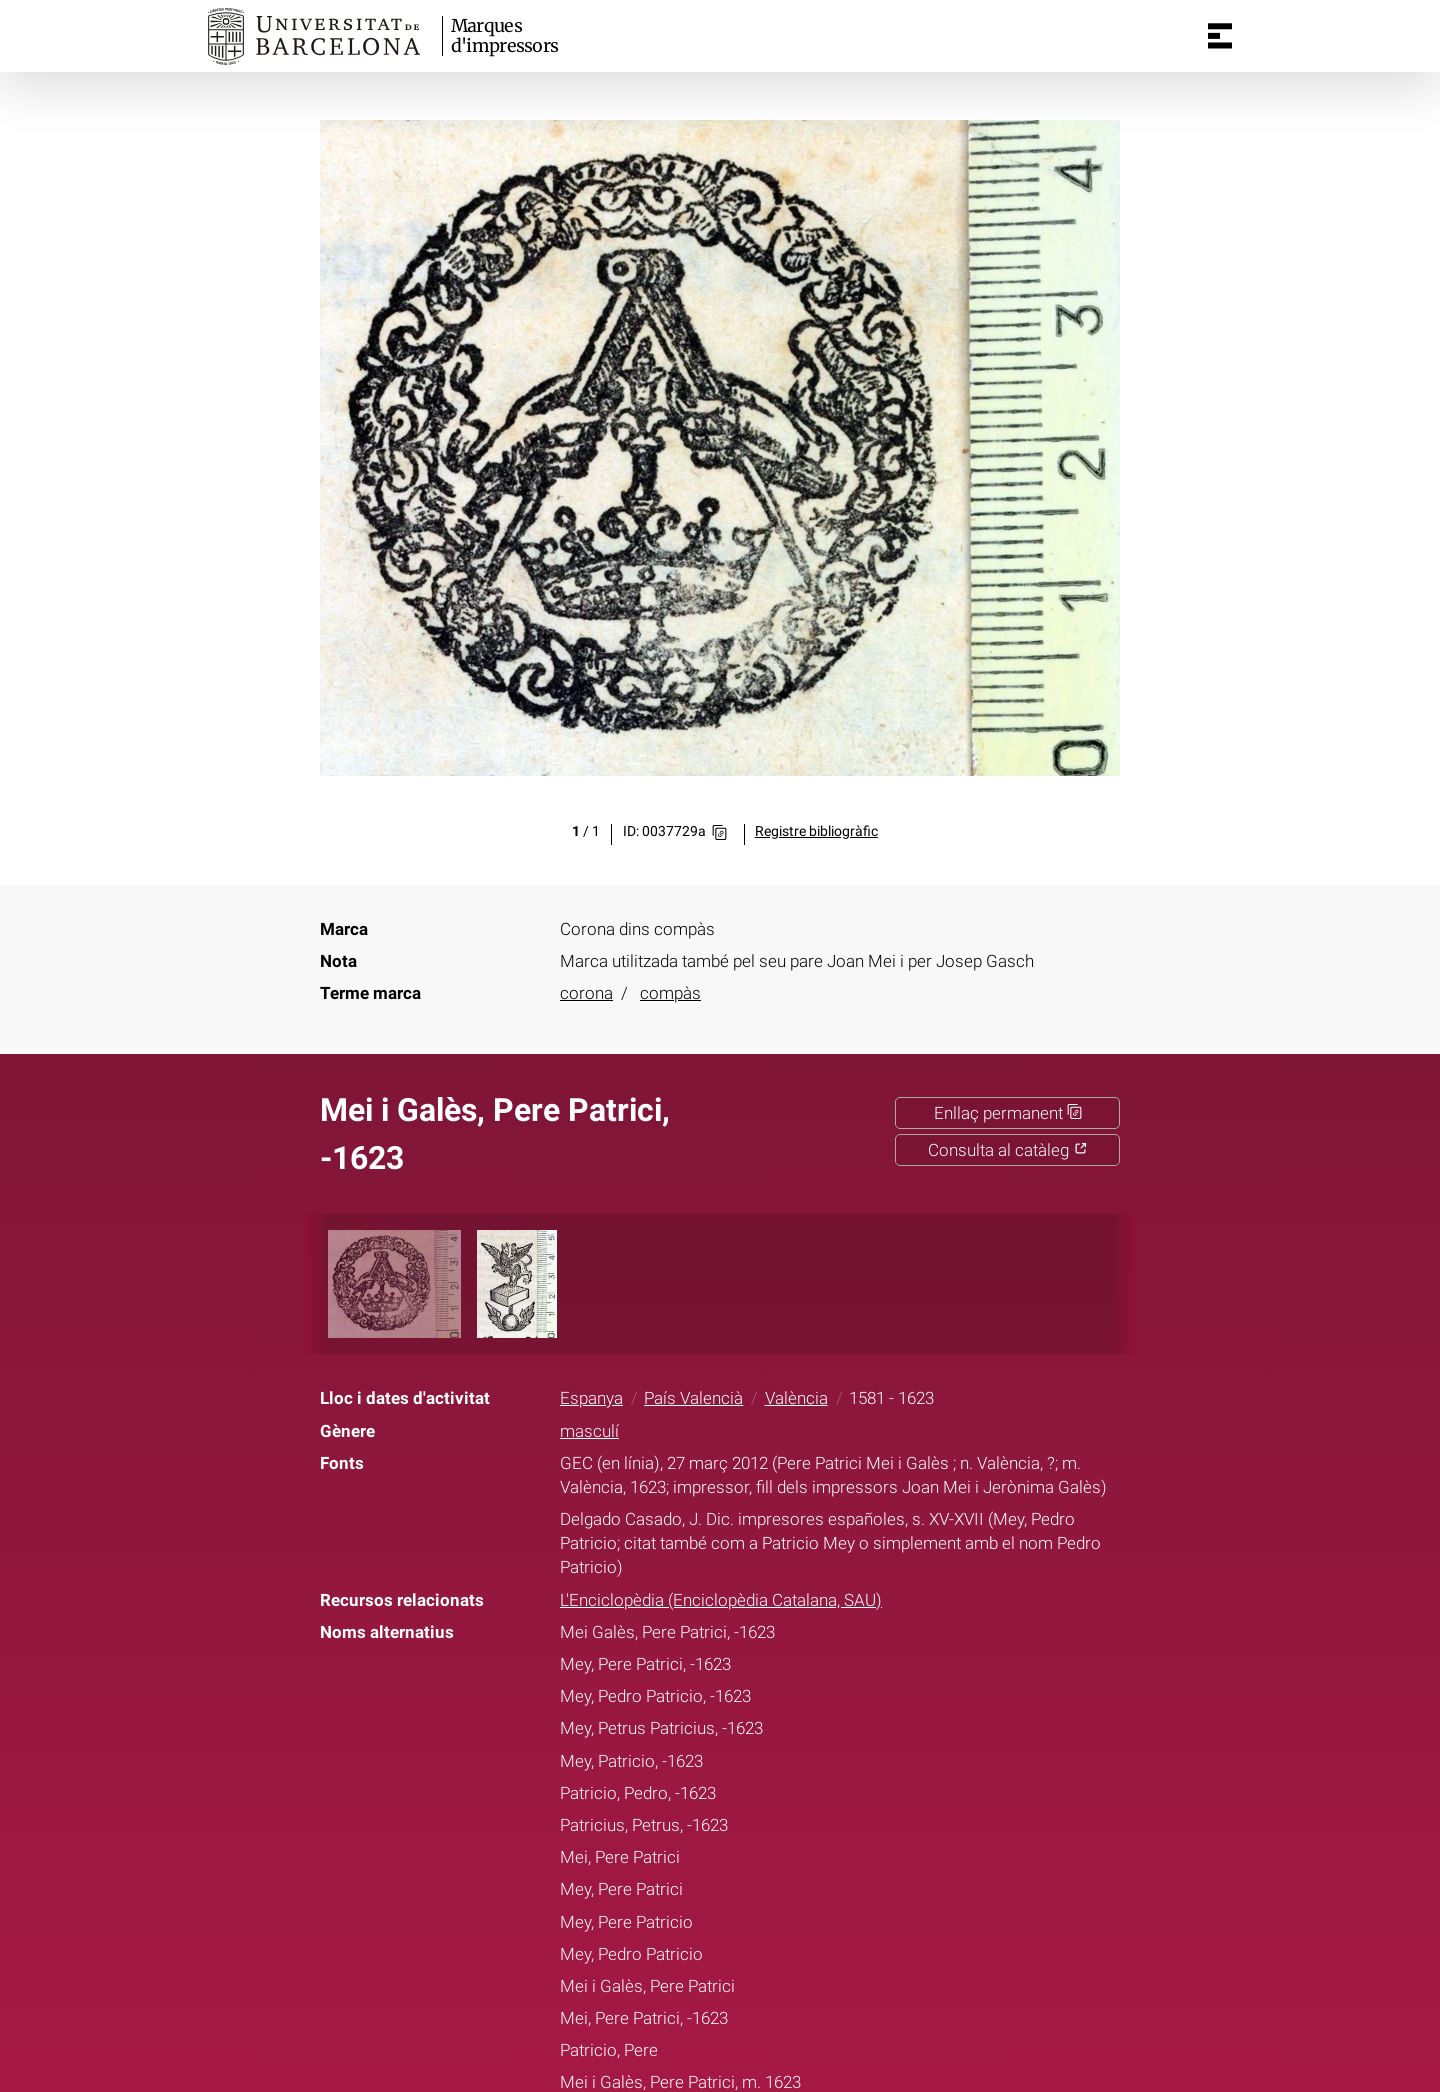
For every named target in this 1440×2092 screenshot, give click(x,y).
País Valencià (693, 1398)
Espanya (591, 1398)
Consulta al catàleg (1008, 1150)
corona (586, 993)
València (796, 1398)
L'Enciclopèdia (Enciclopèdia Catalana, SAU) (721, 1600)
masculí (589, 1431)
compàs (670, 993)
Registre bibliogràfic (816, 831)
